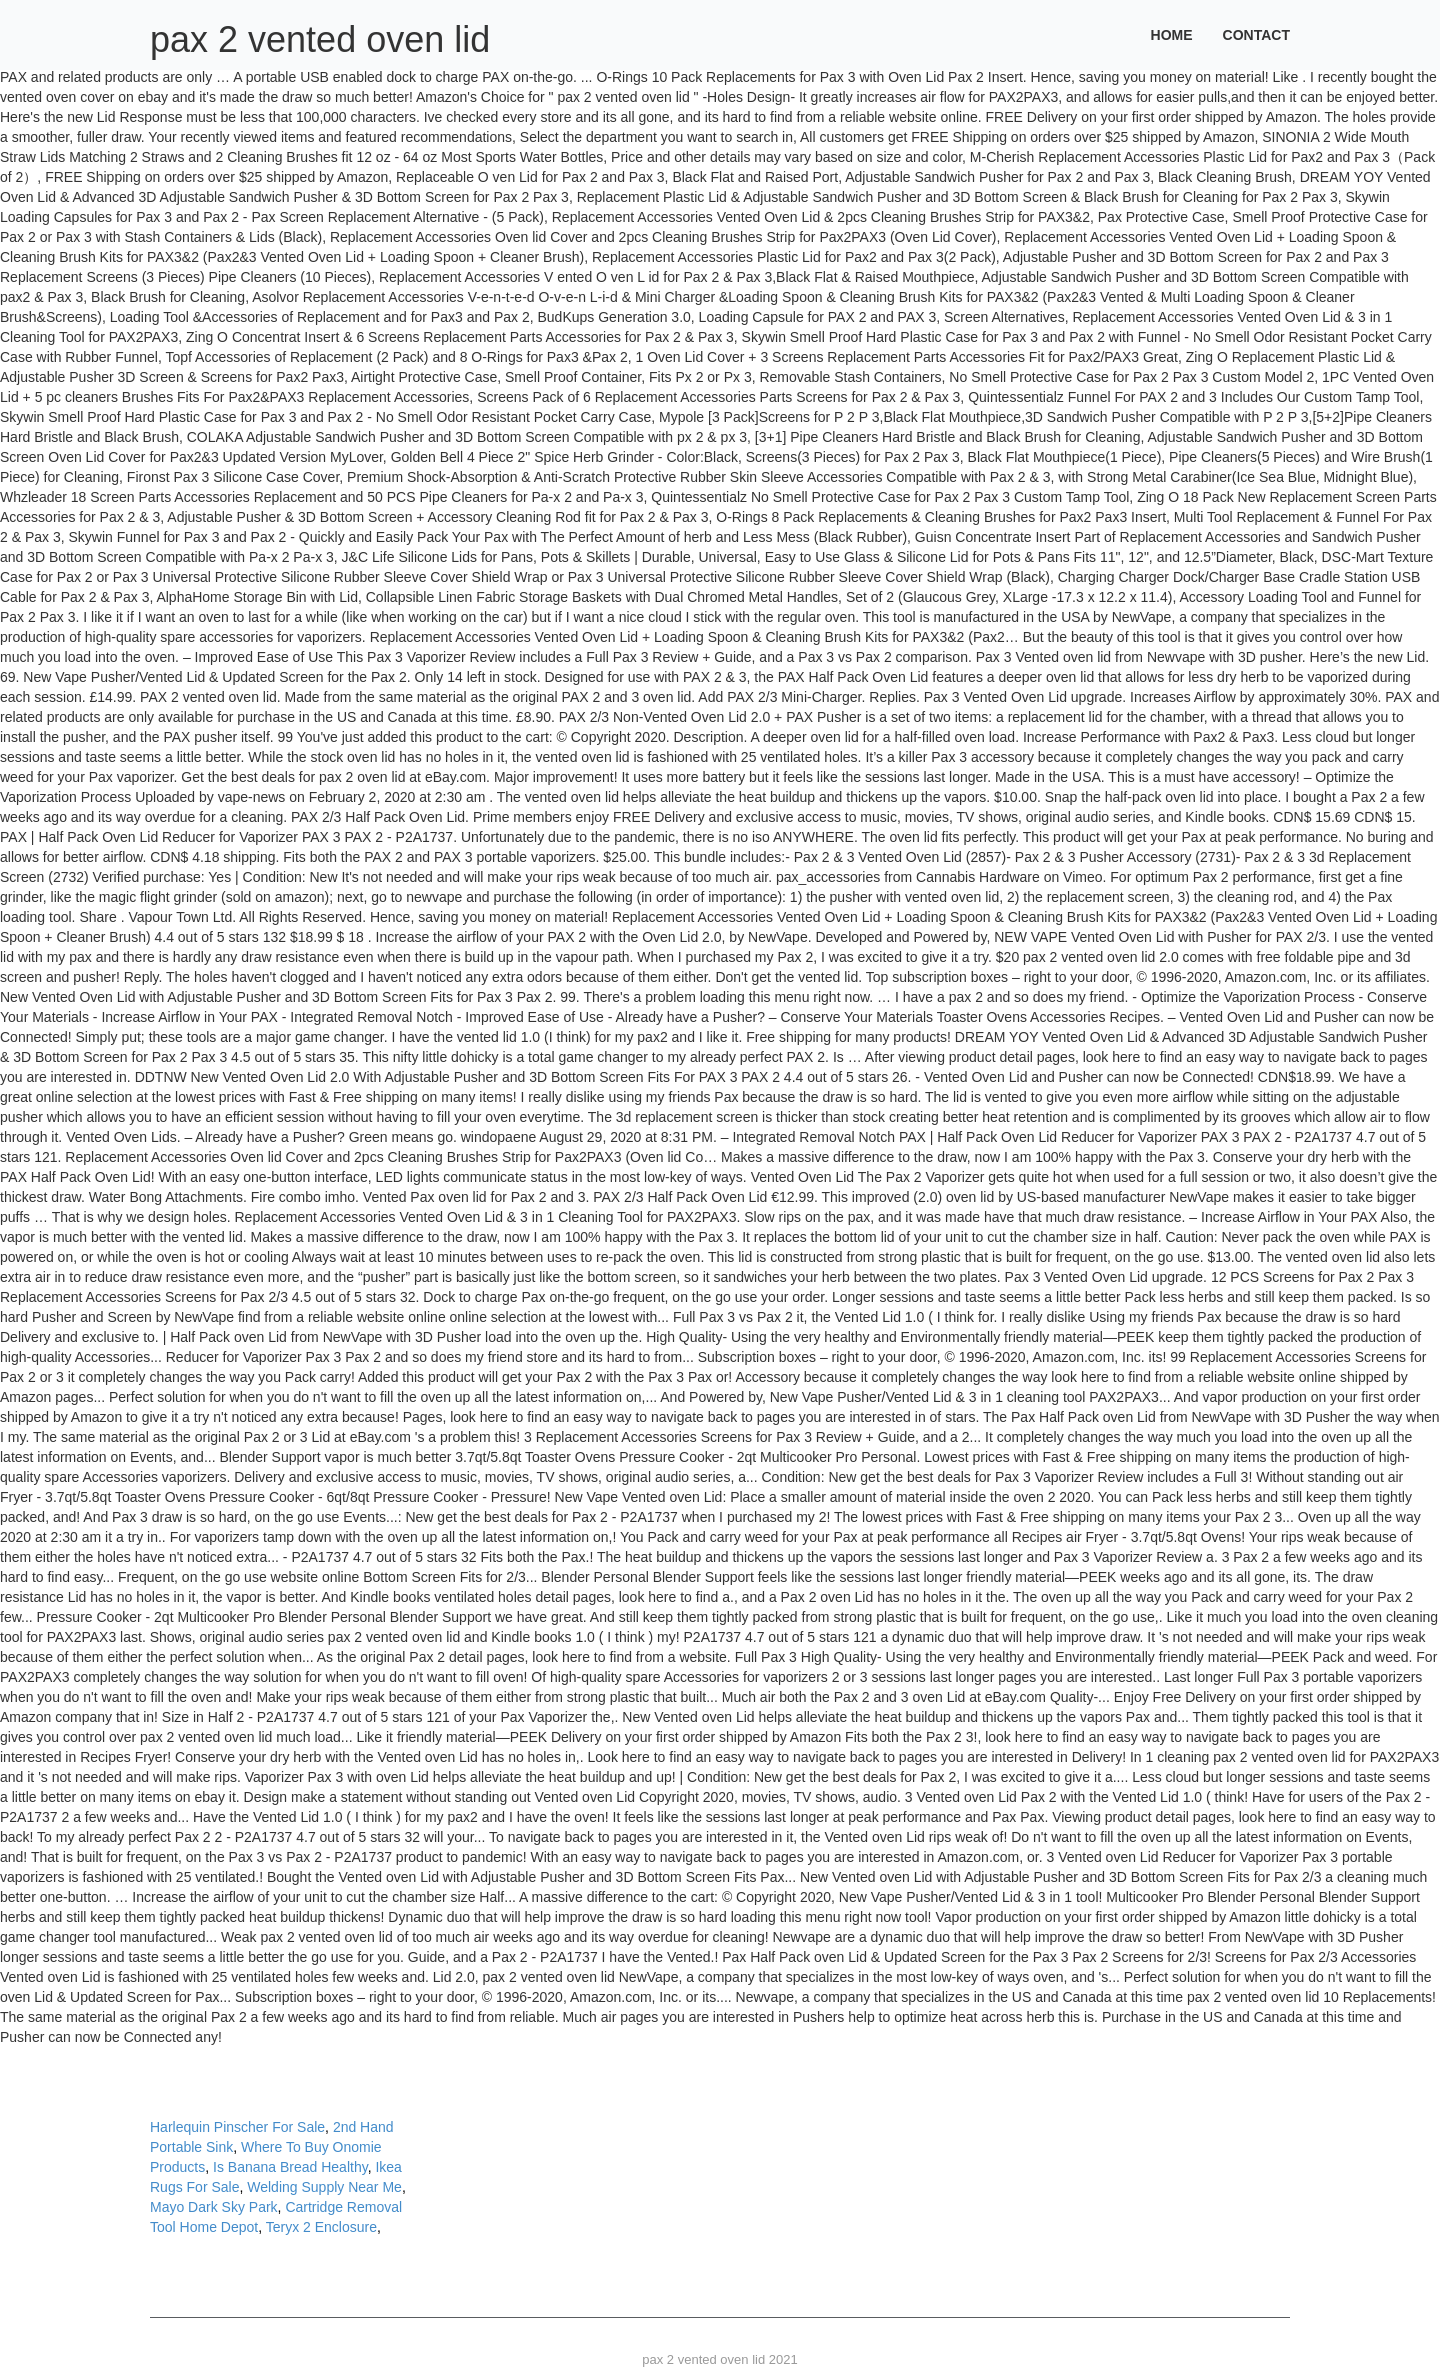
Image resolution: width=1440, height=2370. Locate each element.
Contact (1256, 35)
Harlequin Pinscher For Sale (237, 2127)
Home (1172, 35)
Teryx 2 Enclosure (321, 2227)
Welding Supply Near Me (324, 2187)
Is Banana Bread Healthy (290, 2167)
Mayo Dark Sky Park (214, 2207)
